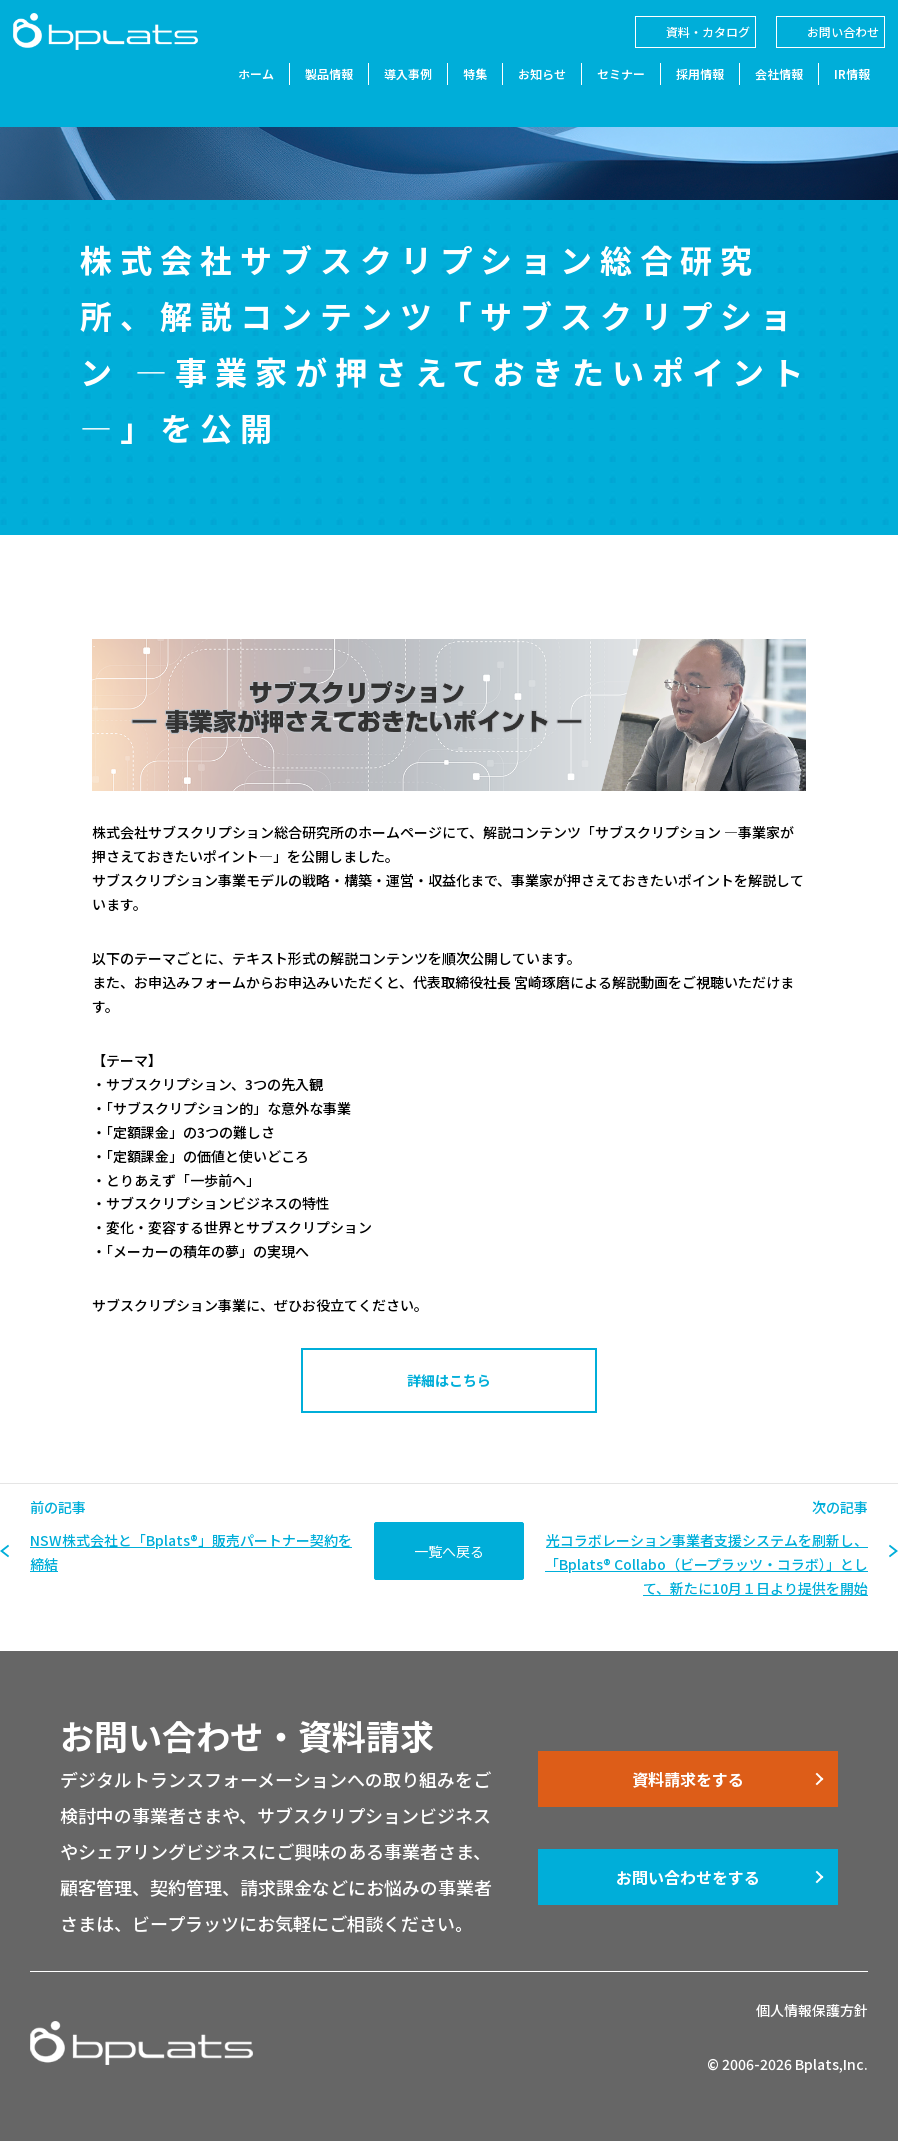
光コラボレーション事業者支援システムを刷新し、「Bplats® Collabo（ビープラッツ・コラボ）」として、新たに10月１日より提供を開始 (706, 1564)
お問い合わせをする (688, 1877)
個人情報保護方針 (812, 2010)
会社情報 (762, 92)
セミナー (604, 92)
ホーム (239, 92)
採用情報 (683, 92)
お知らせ (525, 92)
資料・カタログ (691, 48)
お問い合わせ (826, 48)
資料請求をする (688, 1779)
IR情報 (835, 92)
